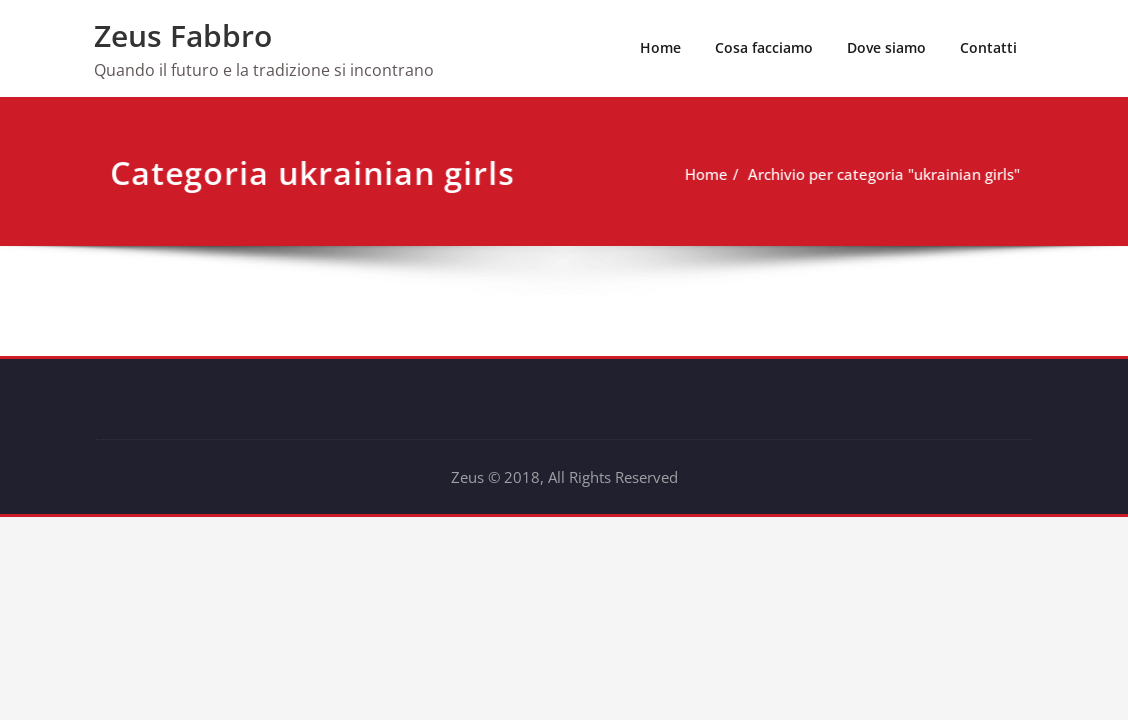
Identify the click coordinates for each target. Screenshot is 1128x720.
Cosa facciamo (764, 47)
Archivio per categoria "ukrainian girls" (868, 174)
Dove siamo (886, 47)
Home (660, 47)
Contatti (988, 47)
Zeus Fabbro (183, 35)
